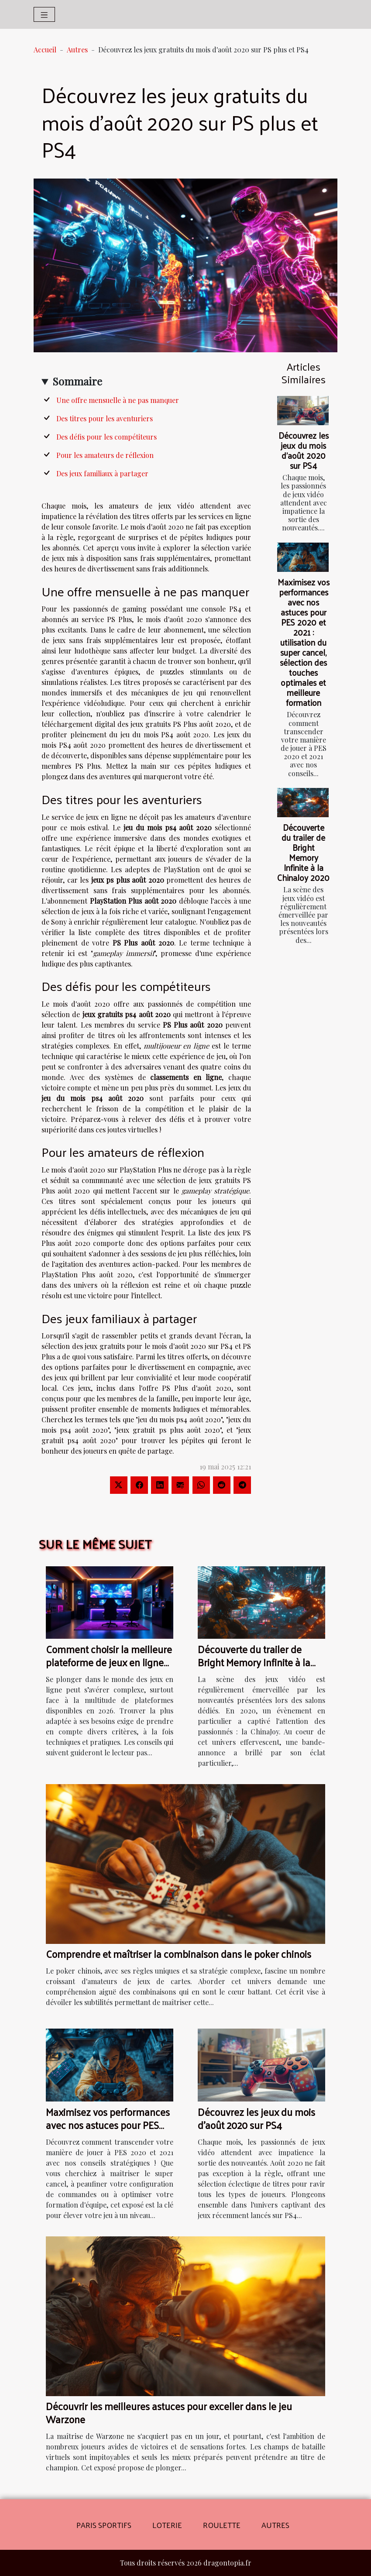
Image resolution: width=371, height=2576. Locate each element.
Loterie (167, 2525)
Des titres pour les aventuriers (104, 418)
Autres (77, 49)
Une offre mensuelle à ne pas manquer (117, 400)
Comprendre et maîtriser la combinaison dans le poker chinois (178, 1954)
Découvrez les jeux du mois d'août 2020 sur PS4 (303, 450)
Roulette (221, 2525)
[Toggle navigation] (44, 14)
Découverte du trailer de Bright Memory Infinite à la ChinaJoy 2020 (303, 852)
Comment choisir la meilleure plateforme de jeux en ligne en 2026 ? (109, 1662)
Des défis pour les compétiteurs (106, 436)
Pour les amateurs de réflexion (105, 455)
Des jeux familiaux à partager (102, 473)
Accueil (45, 49)
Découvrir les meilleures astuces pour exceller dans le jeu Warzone (169, 2412)
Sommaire (77, 381)
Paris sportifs (103, 2525)
